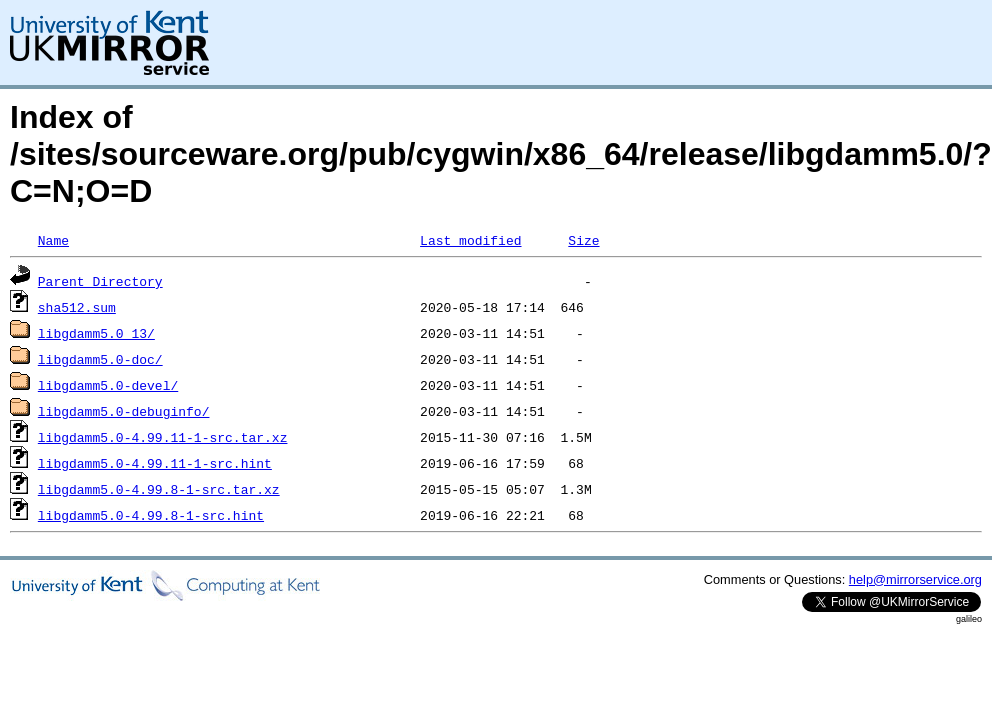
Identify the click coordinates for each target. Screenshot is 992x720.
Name (53, 240)
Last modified (470, 240)
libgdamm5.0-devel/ (108, 385)
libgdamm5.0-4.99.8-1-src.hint (151, 515)
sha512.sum (77, 307)
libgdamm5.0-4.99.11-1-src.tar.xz (163, 437)
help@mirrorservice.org (915, 579)
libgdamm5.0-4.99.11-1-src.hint (155, 463)
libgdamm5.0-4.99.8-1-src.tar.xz (159, 489)
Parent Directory (100, 281)
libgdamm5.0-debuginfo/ (124, 411)
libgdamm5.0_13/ (96, 333)
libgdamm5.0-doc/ (100, 359)
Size (583, 240)
